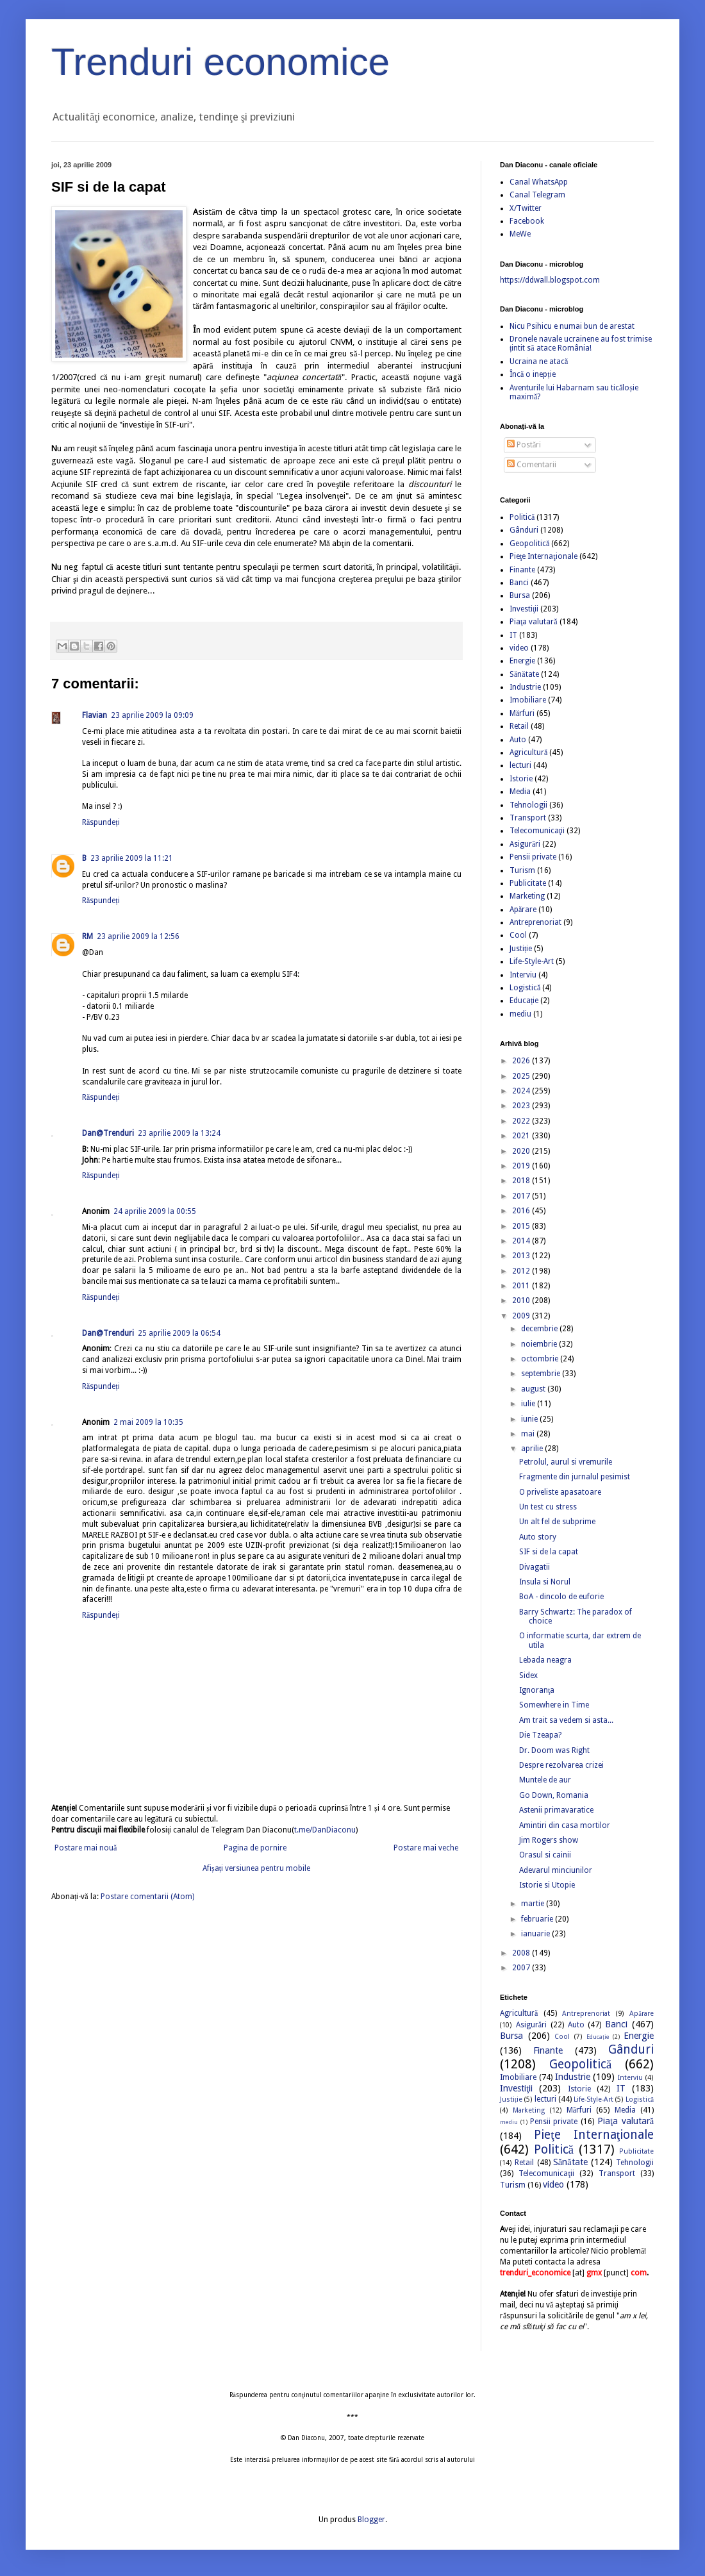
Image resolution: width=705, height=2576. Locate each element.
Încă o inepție (533, 374)
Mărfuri (522, 713)
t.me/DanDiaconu (325, 1829)
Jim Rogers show (548, 1840)
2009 (522, 1315)
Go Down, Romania (553, 1795)
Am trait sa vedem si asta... (566, 1720)
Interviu (523, 974)
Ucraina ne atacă (539, 361)
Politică (522, 517)
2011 (522, 1285)
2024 (522, 1090)
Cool (518, 935)
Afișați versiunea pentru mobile (256, 1868)
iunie (530, 1419)
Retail (519, 726)
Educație (524, 1000)
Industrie (525, 687)
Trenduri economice (220, 61)
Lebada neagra (545, 1660)
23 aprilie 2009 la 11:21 (131, 858)
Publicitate (528, 883)
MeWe (520, 233)
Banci (519, 582)
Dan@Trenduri (108, 1133)
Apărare (523, 909)
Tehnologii (528, 805)
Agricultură (528, 752)
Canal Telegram (537, 194)
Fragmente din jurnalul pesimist (574, 1476)
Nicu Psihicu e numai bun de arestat (572, 326)
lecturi (520, 765)
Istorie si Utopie (547, 1885)
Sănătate (524, 674)
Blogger (371, 2519)
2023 (522, 1105)
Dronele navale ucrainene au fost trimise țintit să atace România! (581, 344)
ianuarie (536, 1933)
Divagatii (534, 1567)
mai (528, 1433)
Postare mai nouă (85, 1847)
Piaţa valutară (534, 621)
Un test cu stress (548, 1506)
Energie (522, 660)
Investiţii (524, 608)
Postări (524, 444)
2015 (522, 1226)
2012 (522, 1271)
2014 (522, 1240)
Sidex (528, 1675)
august (534, 1388)
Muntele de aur (545, 1779)
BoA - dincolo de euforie (561, 1596)
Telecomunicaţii (537, 830)
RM (87, 936)
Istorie (521, 778)
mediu (520, 1014)
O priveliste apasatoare (560, 1492)
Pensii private (533, 856)
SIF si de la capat (548, 1551)
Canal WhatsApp (539, 182)
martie (533, 1903)
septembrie (541, 1373)
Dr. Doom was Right (554, 1750)
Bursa (520, 595)
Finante (522, 569)
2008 (522, 1953)
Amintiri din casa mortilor (564, 1825)
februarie (538, 1919)
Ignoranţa (536, 1690)
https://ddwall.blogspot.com (550, 280)
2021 (522, 1135)
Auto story (537, 1537)
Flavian (94, 715)
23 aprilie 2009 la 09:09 (152, 715)
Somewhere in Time (554, 1704)
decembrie (540, 1328)
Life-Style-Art (532, 961)
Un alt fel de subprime (557, 1521)
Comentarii (531, 464)
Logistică (525, 987)
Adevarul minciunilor (555, 1870)
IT (513, 635)
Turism (522, 870)
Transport (528, 817)
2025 (522, 1076)
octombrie (540, 1358)
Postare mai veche (426, 1847)
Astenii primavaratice (556, 1810)
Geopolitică (529, 543)
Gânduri (524, 530)
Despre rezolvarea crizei (561, 1765)
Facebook (527, 221)
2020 (522, 1151)
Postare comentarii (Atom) (147, 1896)
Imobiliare (528, 699)
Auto (518, 739)
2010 (522, 1300)
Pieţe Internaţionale (543, 556)
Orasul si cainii (545, 1854)
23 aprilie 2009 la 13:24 (179, 1133)
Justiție (521, 948)
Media (520, 791)
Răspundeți (101, 822)
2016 (522, 1210)
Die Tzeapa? (540, 1735)
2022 (522, 1121)
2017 (522, 1196)
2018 (522, 1180)
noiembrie (540, 1344)
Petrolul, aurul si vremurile (565, 1462)
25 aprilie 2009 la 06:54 (179, 1333)
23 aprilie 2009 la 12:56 (138, 936)
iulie (529, 1403)
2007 (522, 1967)
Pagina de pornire (255, 1847)
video (519, 648)
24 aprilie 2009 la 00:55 (154, 1211)
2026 (522, 1060)
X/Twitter (526, 208)
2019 (522, 1165)
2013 (522, 1255)
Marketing (527, 896)
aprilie (533, 1448)
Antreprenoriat (535, 922)
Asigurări (525, 844)
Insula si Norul (544, 1581)
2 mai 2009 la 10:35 (148, 1422)
